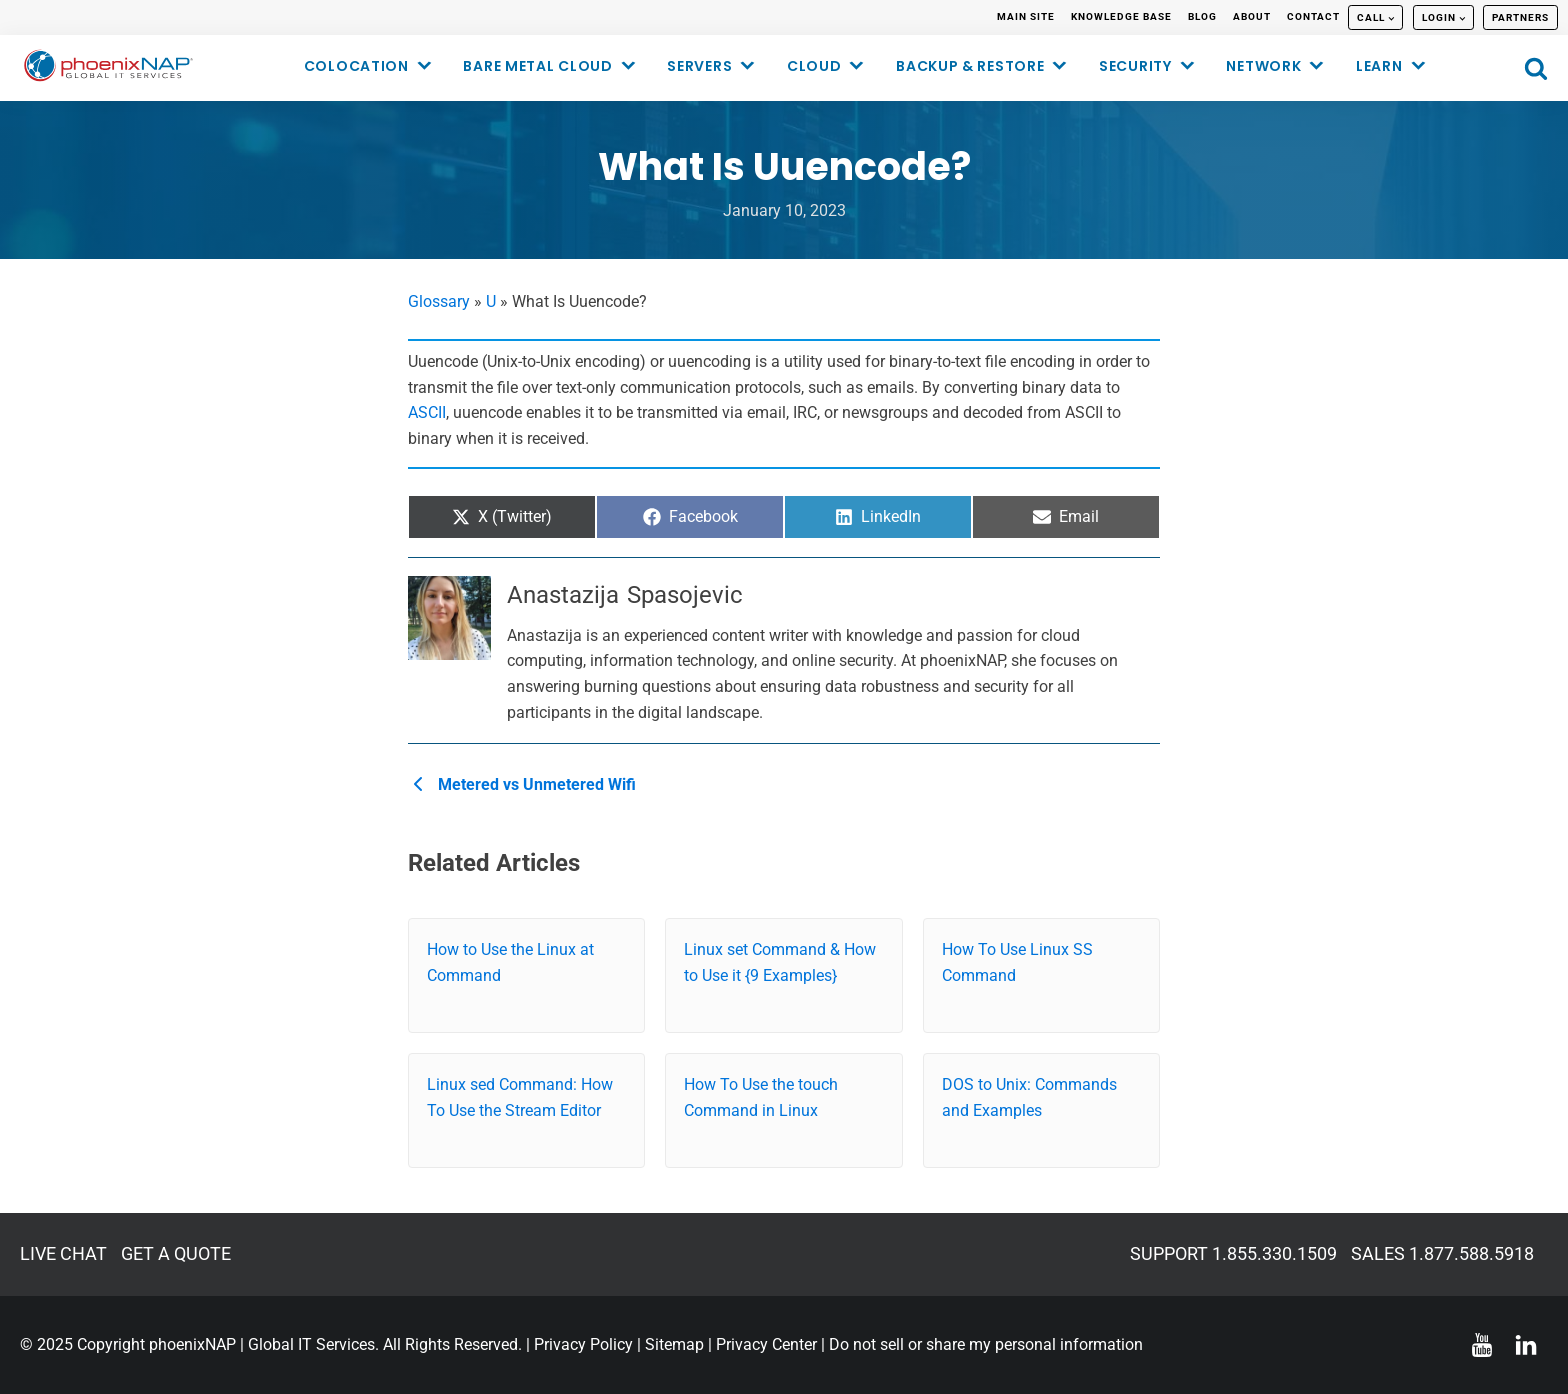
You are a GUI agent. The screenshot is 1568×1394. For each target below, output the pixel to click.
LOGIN (1439, 17)
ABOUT (1252, 16)
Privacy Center (766, 1344)
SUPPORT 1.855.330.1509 (1233, 1253)
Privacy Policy (583, 1344)
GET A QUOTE (176, 1253)
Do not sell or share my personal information (986, 1344)
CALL (1371, 17)
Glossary (439, 301)
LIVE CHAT (63, 1253)
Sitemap (674, 1344)
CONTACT (1313, 16)
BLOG (1202, 16)
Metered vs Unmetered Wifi (525, 784)
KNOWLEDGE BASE (1121, 16)
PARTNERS (1520, 17)
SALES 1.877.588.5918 (1442, 1253)
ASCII (427, 412)
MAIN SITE (1026, 16)
